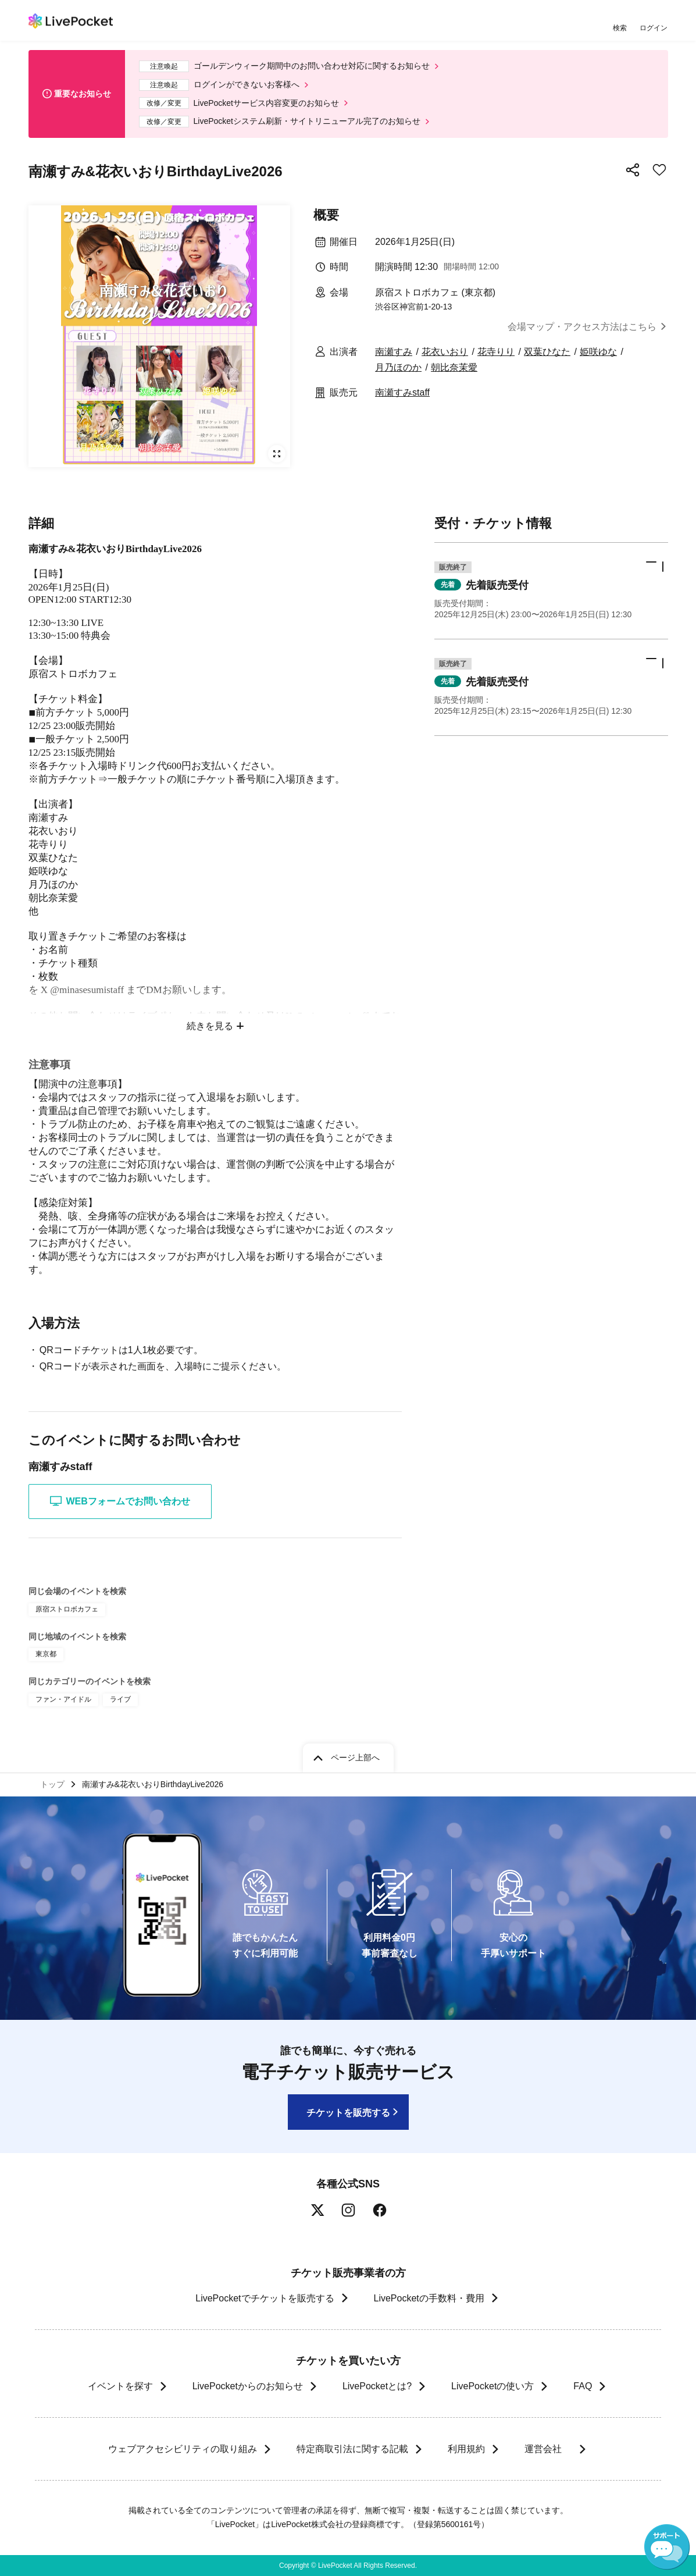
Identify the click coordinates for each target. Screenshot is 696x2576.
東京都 (45, 1654)
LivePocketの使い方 (492, 2386)
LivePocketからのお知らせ (247, 2386)
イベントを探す (120, 2386)
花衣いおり (445, 352)
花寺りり (496, 352)
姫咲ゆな (598, 352)
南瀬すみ (393, 352)
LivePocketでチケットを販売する (264, 2298)
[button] (551, 591)
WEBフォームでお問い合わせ (120, 1501)
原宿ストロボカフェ (66, 1609)
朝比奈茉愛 (454, 367)
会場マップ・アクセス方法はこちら (582, 327)
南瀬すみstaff (402, 392)
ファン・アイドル (63, 1699)
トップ (52, 1784)
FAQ (582, 2386)
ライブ (120, 1699)
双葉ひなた (547, 352)
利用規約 (465, 2449)
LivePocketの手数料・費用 (429, 2298)
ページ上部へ (355, 1757)
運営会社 (548, 2449)
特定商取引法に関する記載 (352, 2449)
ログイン (654, 27)
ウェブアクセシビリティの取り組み (182, 2449)
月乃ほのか (398, 367)
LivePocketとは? (377, 2386)
